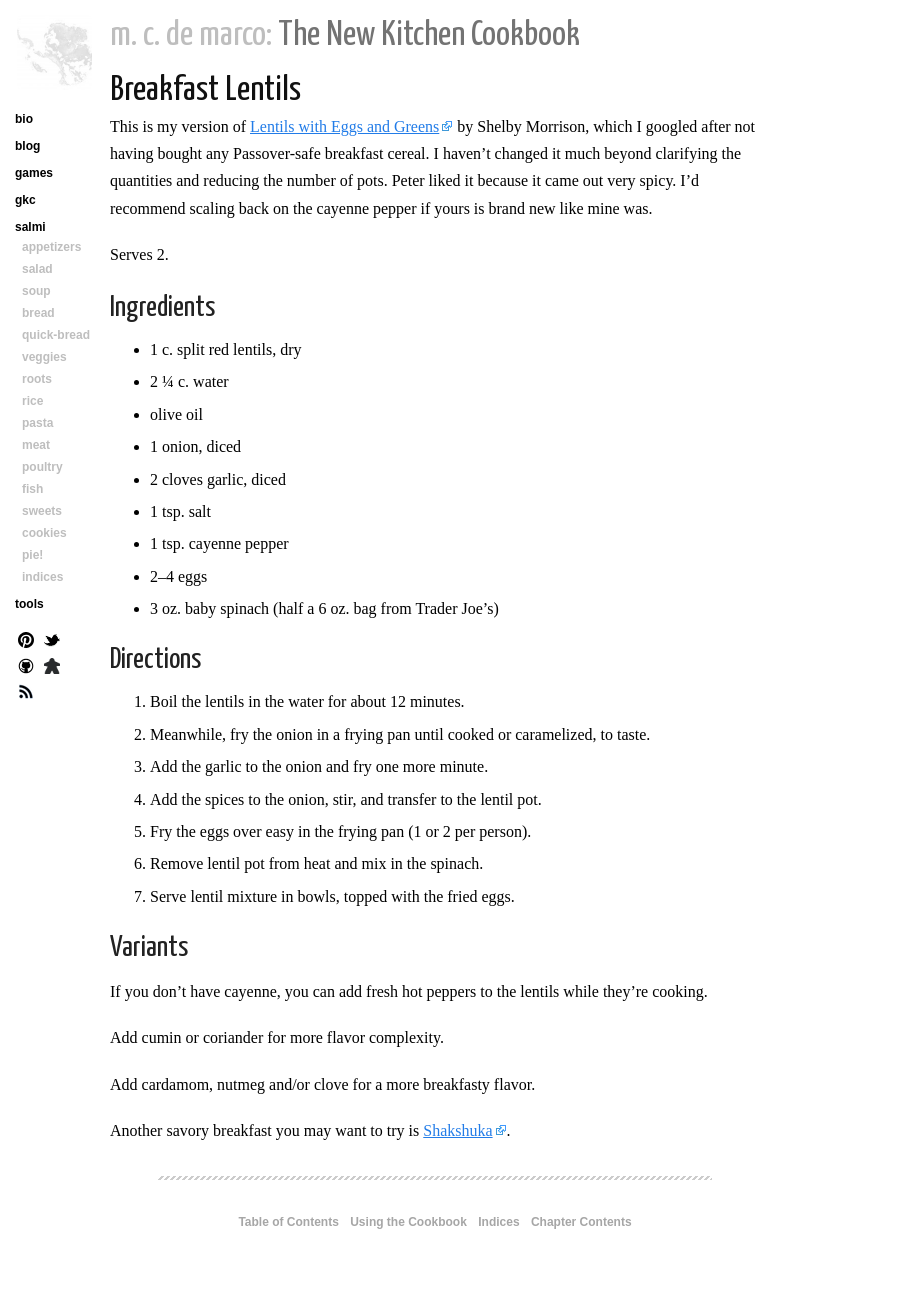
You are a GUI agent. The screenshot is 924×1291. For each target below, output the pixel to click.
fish (32, 489)
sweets (42, 511)
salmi (30, 227)
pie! (32, 555)
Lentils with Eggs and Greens (344, 126)
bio (24, 119)
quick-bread (56, 335)
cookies (44, 533)
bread (38, 313)
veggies (44, 357)
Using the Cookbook (408, 1222)
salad (37, 269)
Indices (498, 1222)
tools (29, 604)
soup (36, 291)
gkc (25, 200)
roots (37, 379)
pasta (37, 423)
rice (32, 401)
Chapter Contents (581, 1222)
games (34, 173)
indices (42, 577)
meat (36, 445)
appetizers (51, 247)
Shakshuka (457, 1130)
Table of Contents (288, 1222)
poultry (42, 467)
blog (27, 146)
